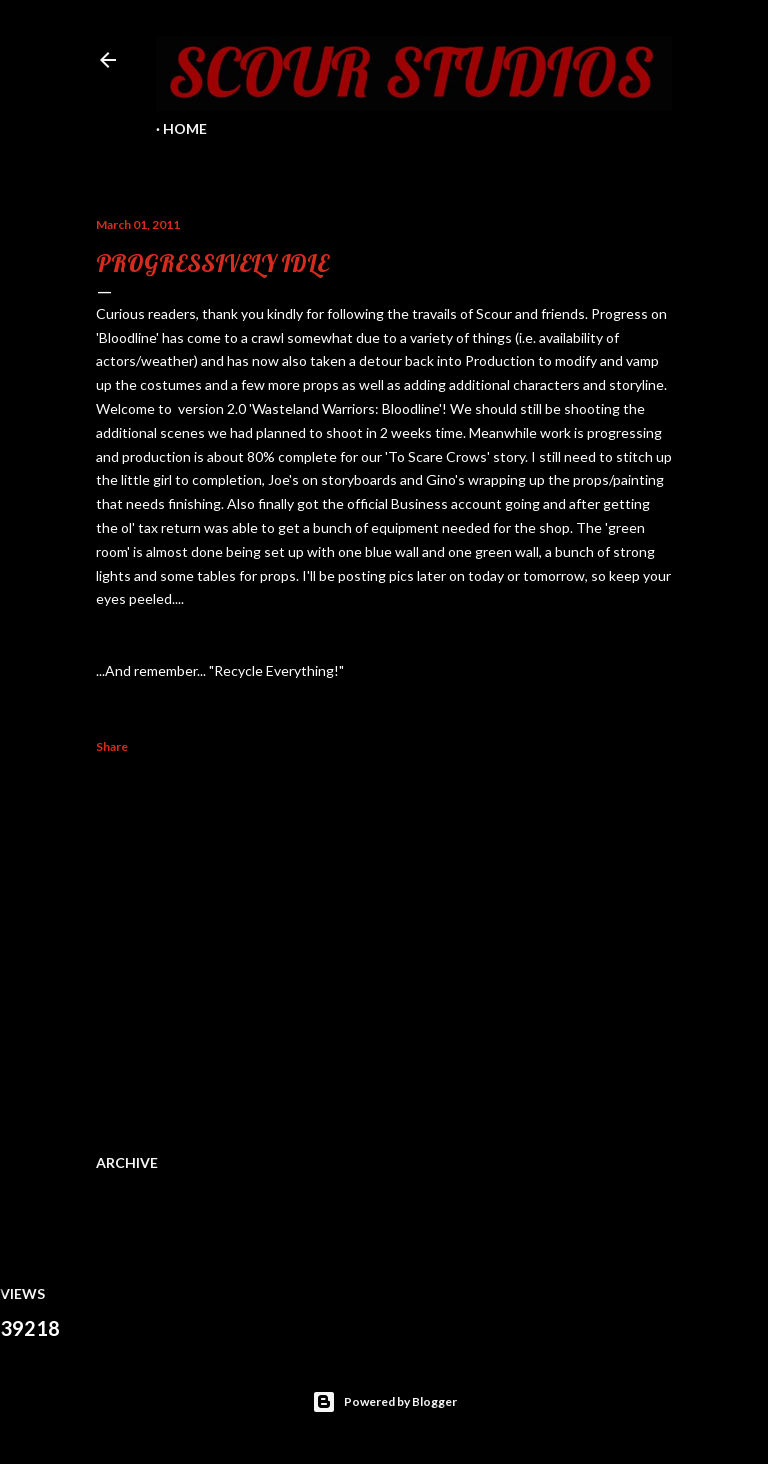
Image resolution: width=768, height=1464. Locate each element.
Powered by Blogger (384, 1402)
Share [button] (112, 746)
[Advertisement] (384, 950)
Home (185, 128)
